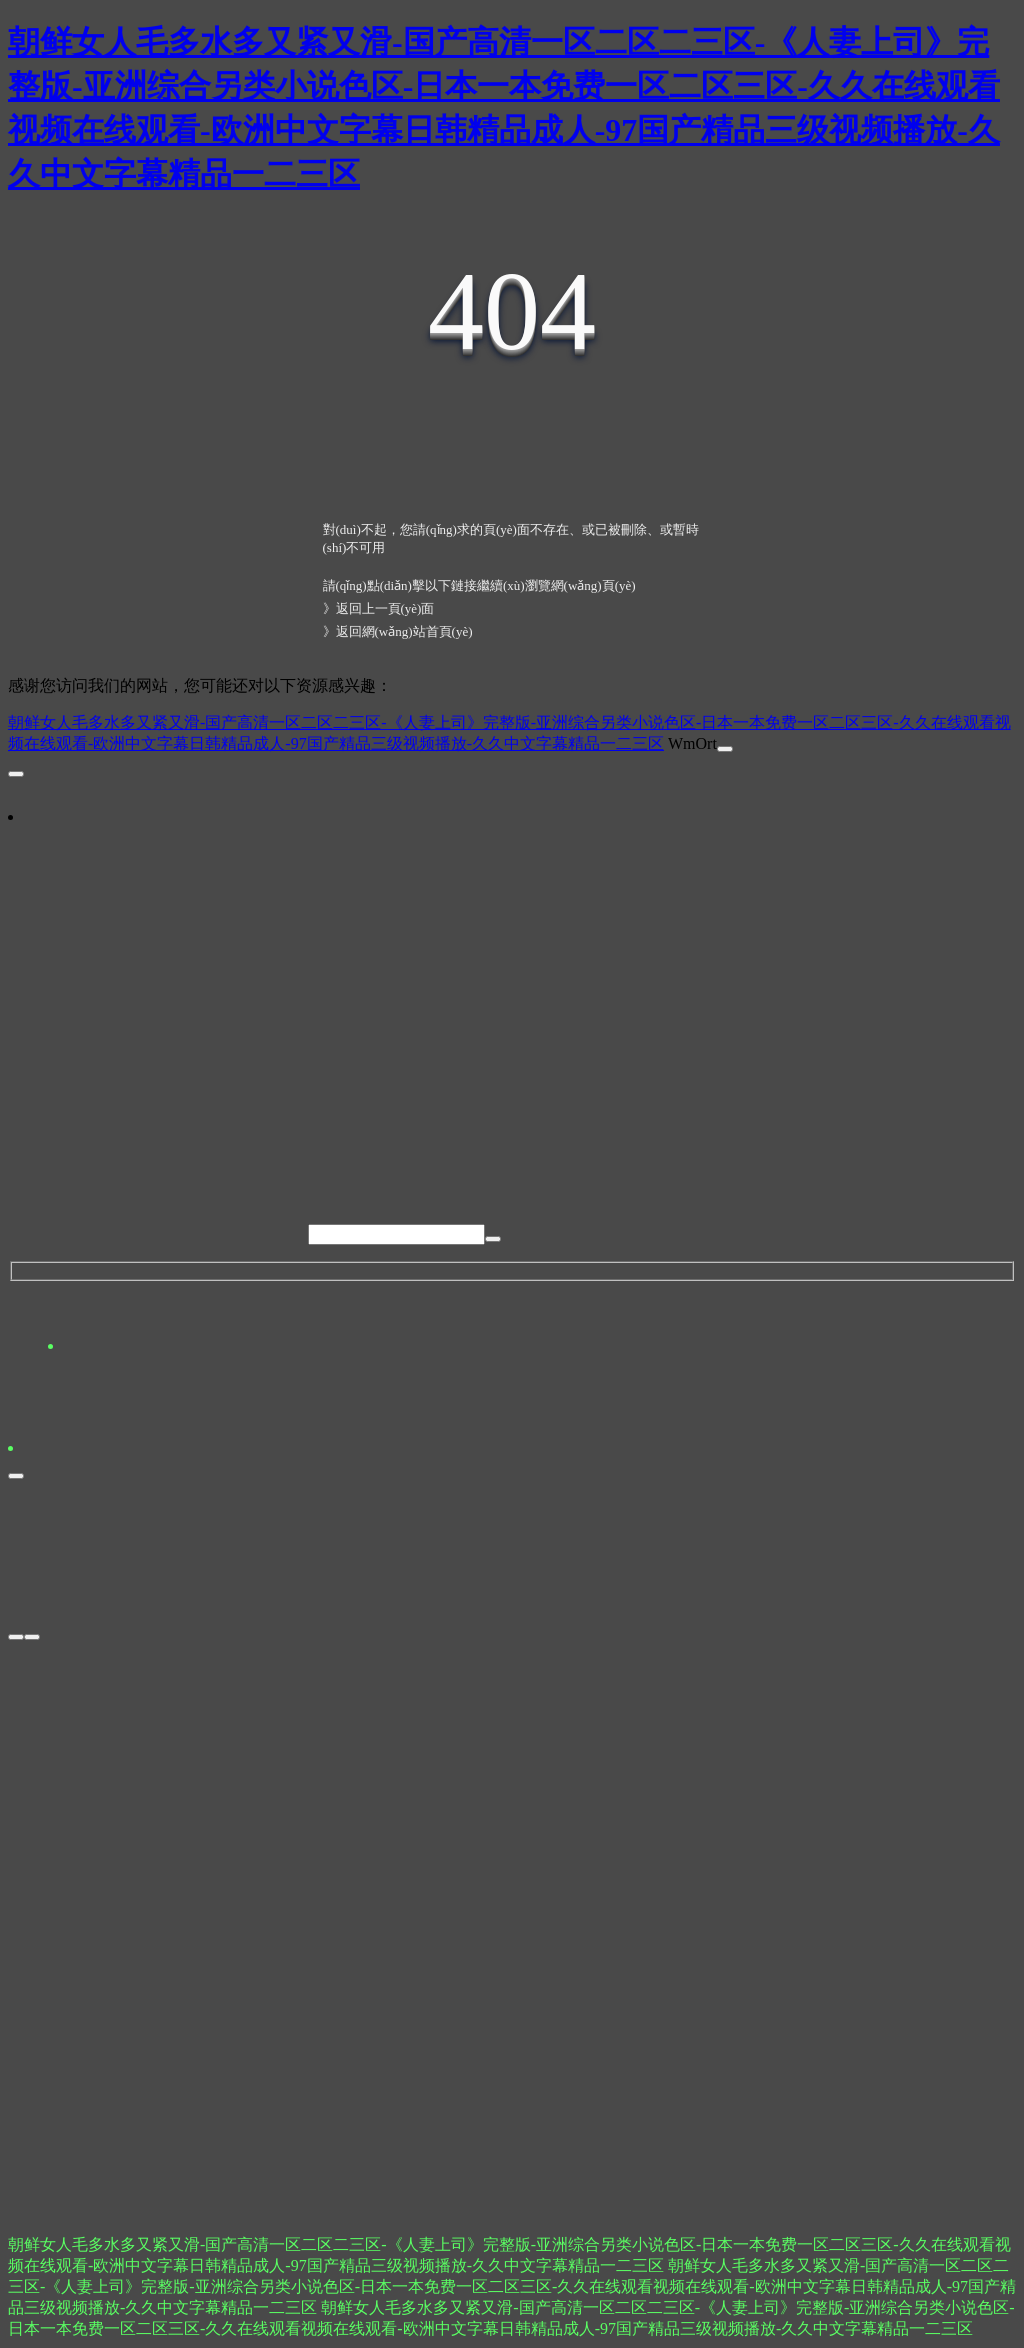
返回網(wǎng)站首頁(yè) (404, 631)
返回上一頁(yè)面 (385, 608)
